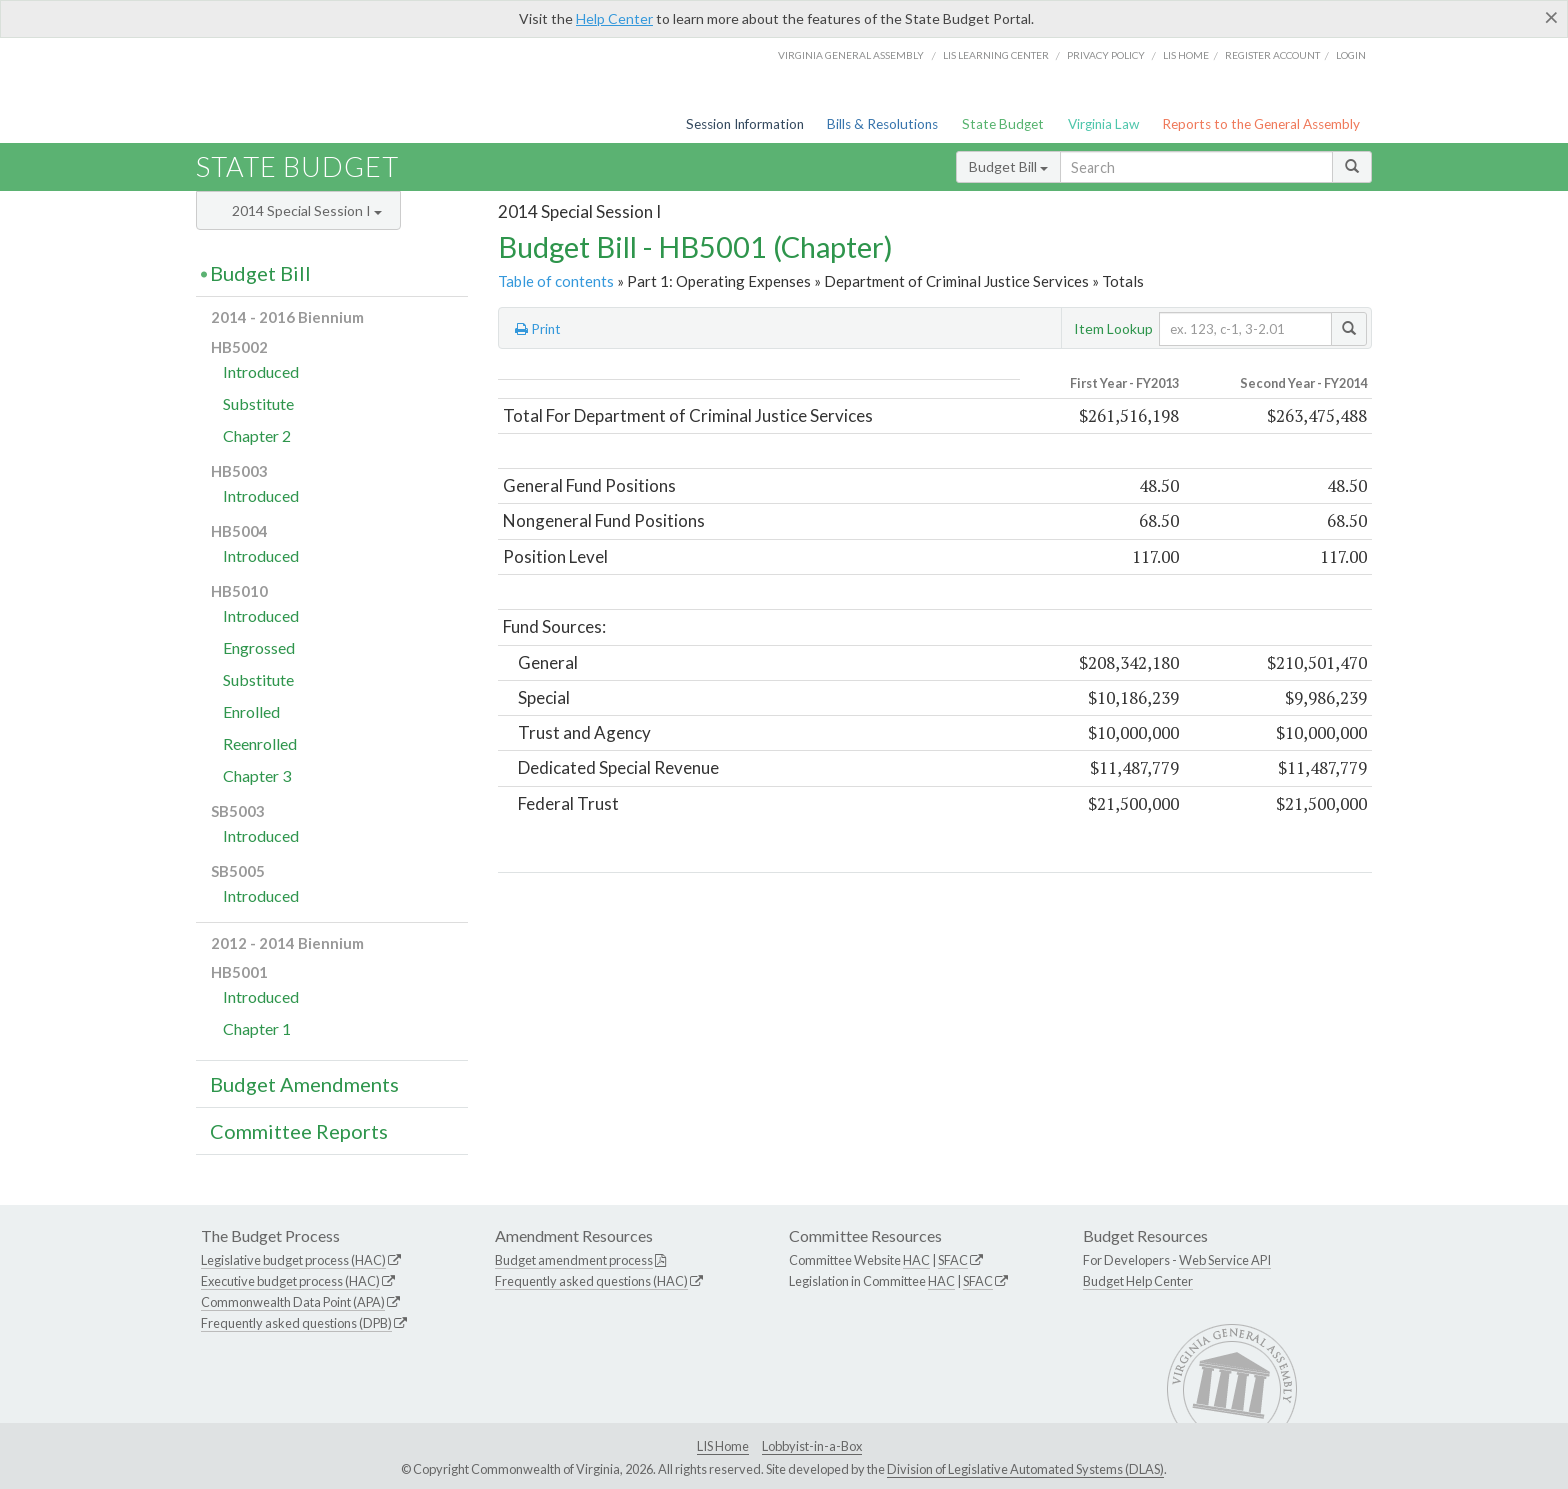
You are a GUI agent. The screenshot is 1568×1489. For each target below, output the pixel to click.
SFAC (953, 1260)
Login (1351, 55)
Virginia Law (1103, 124)
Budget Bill (1008, 166)
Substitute (258, 403)
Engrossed (259, 647)
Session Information (745, 124)
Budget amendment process (574, 1260)
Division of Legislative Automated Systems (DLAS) (1025, 1469)
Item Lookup (1113, 328)
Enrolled (251, 711)
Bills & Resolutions (882, 124)
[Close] (1551, 17)
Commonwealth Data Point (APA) (293, 1302)
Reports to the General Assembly (1261, 124)
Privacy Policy (1106, 55)
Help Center (614, 18)
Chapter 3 (257, 775)
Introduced (261, 371)
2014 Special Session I (307, 210)
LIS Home (723, 1446)
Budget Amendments (304, 1084)
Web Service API (1225, 1260)
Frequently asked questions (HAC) (591, 1281)
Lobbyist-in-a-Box (812, 1446)
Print (538, 329)
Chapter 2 (257, 435)
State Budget (1003, 124)
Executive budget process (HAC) (290, 1281)
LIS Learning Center (996, 55)
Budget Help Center (1138, 1281)
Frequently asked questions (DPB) (296, 1323)
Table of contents (556, 281)
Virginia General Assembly (851, 55)
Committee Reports (299, 1131)
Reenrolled (260, 743)
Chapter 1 (257, 1028)
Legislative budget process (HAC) (293, 1260)
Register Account (1272, 55)
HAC (916, 1260)
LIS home (1186, 55)
